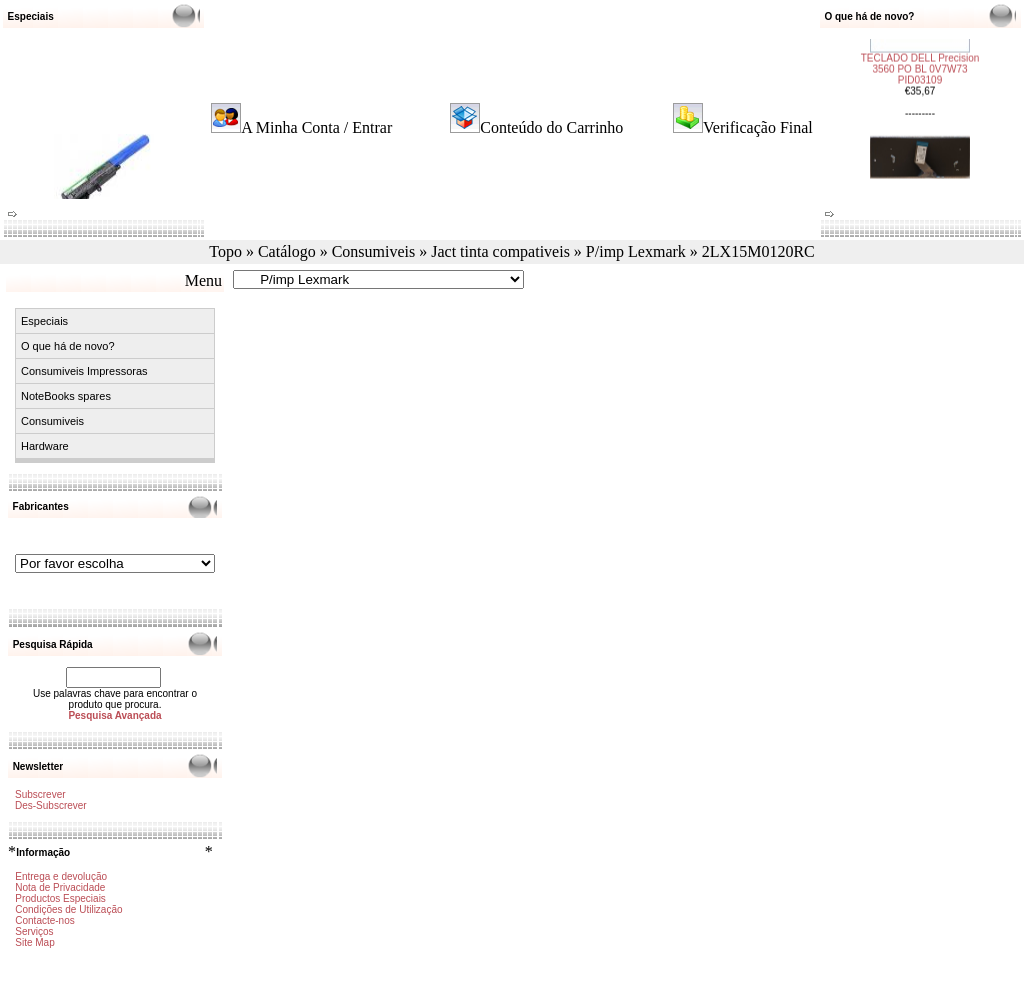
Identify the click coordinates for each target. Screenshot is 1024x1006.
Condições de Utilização (68, 909)
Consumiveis (374, 251)
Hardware (45, 446)
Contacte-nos (44, 920)
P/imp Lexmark (636, 251)
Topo (225, 251)
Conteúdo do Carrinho (551, 127)
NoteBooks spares (66, 396)
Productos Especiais (60, 898)
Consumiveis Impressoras (84, 371)
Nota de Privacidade (60, 887)
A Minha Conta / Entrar (316, 127)
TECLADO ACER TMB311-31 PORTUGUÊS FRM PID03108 (920, 159)
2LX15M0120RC (758, 251)
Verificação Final (758, 127)
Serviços (34, 931)
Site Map (34, 942)
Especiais (44, 321)
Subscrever (40, 794)
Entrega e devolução (61, 876)
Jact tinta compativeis (500, 251)
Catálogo (287, 251)
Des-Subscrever (51, 805)
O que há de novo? (68, 346)
